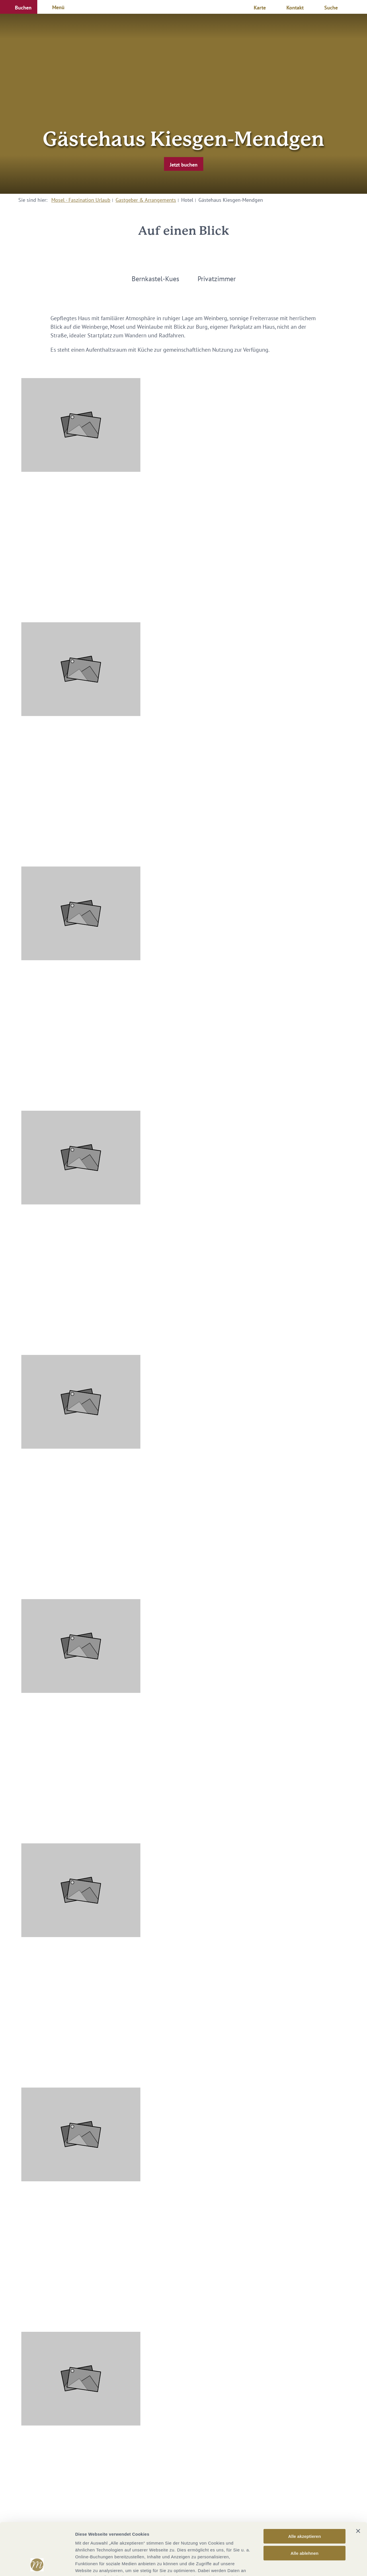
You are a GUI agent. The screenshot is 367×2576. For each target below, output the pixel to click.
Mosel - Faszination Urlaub (80, 200)
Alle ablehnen (304, 2504)
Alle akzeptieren (304, 2487)
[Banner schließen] (358, 2482)
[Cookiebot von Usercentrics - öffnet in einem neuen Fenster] (37, 2565)
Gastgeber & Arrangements (146, 200)
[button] (18, 7)
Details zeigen (304, 2564)
